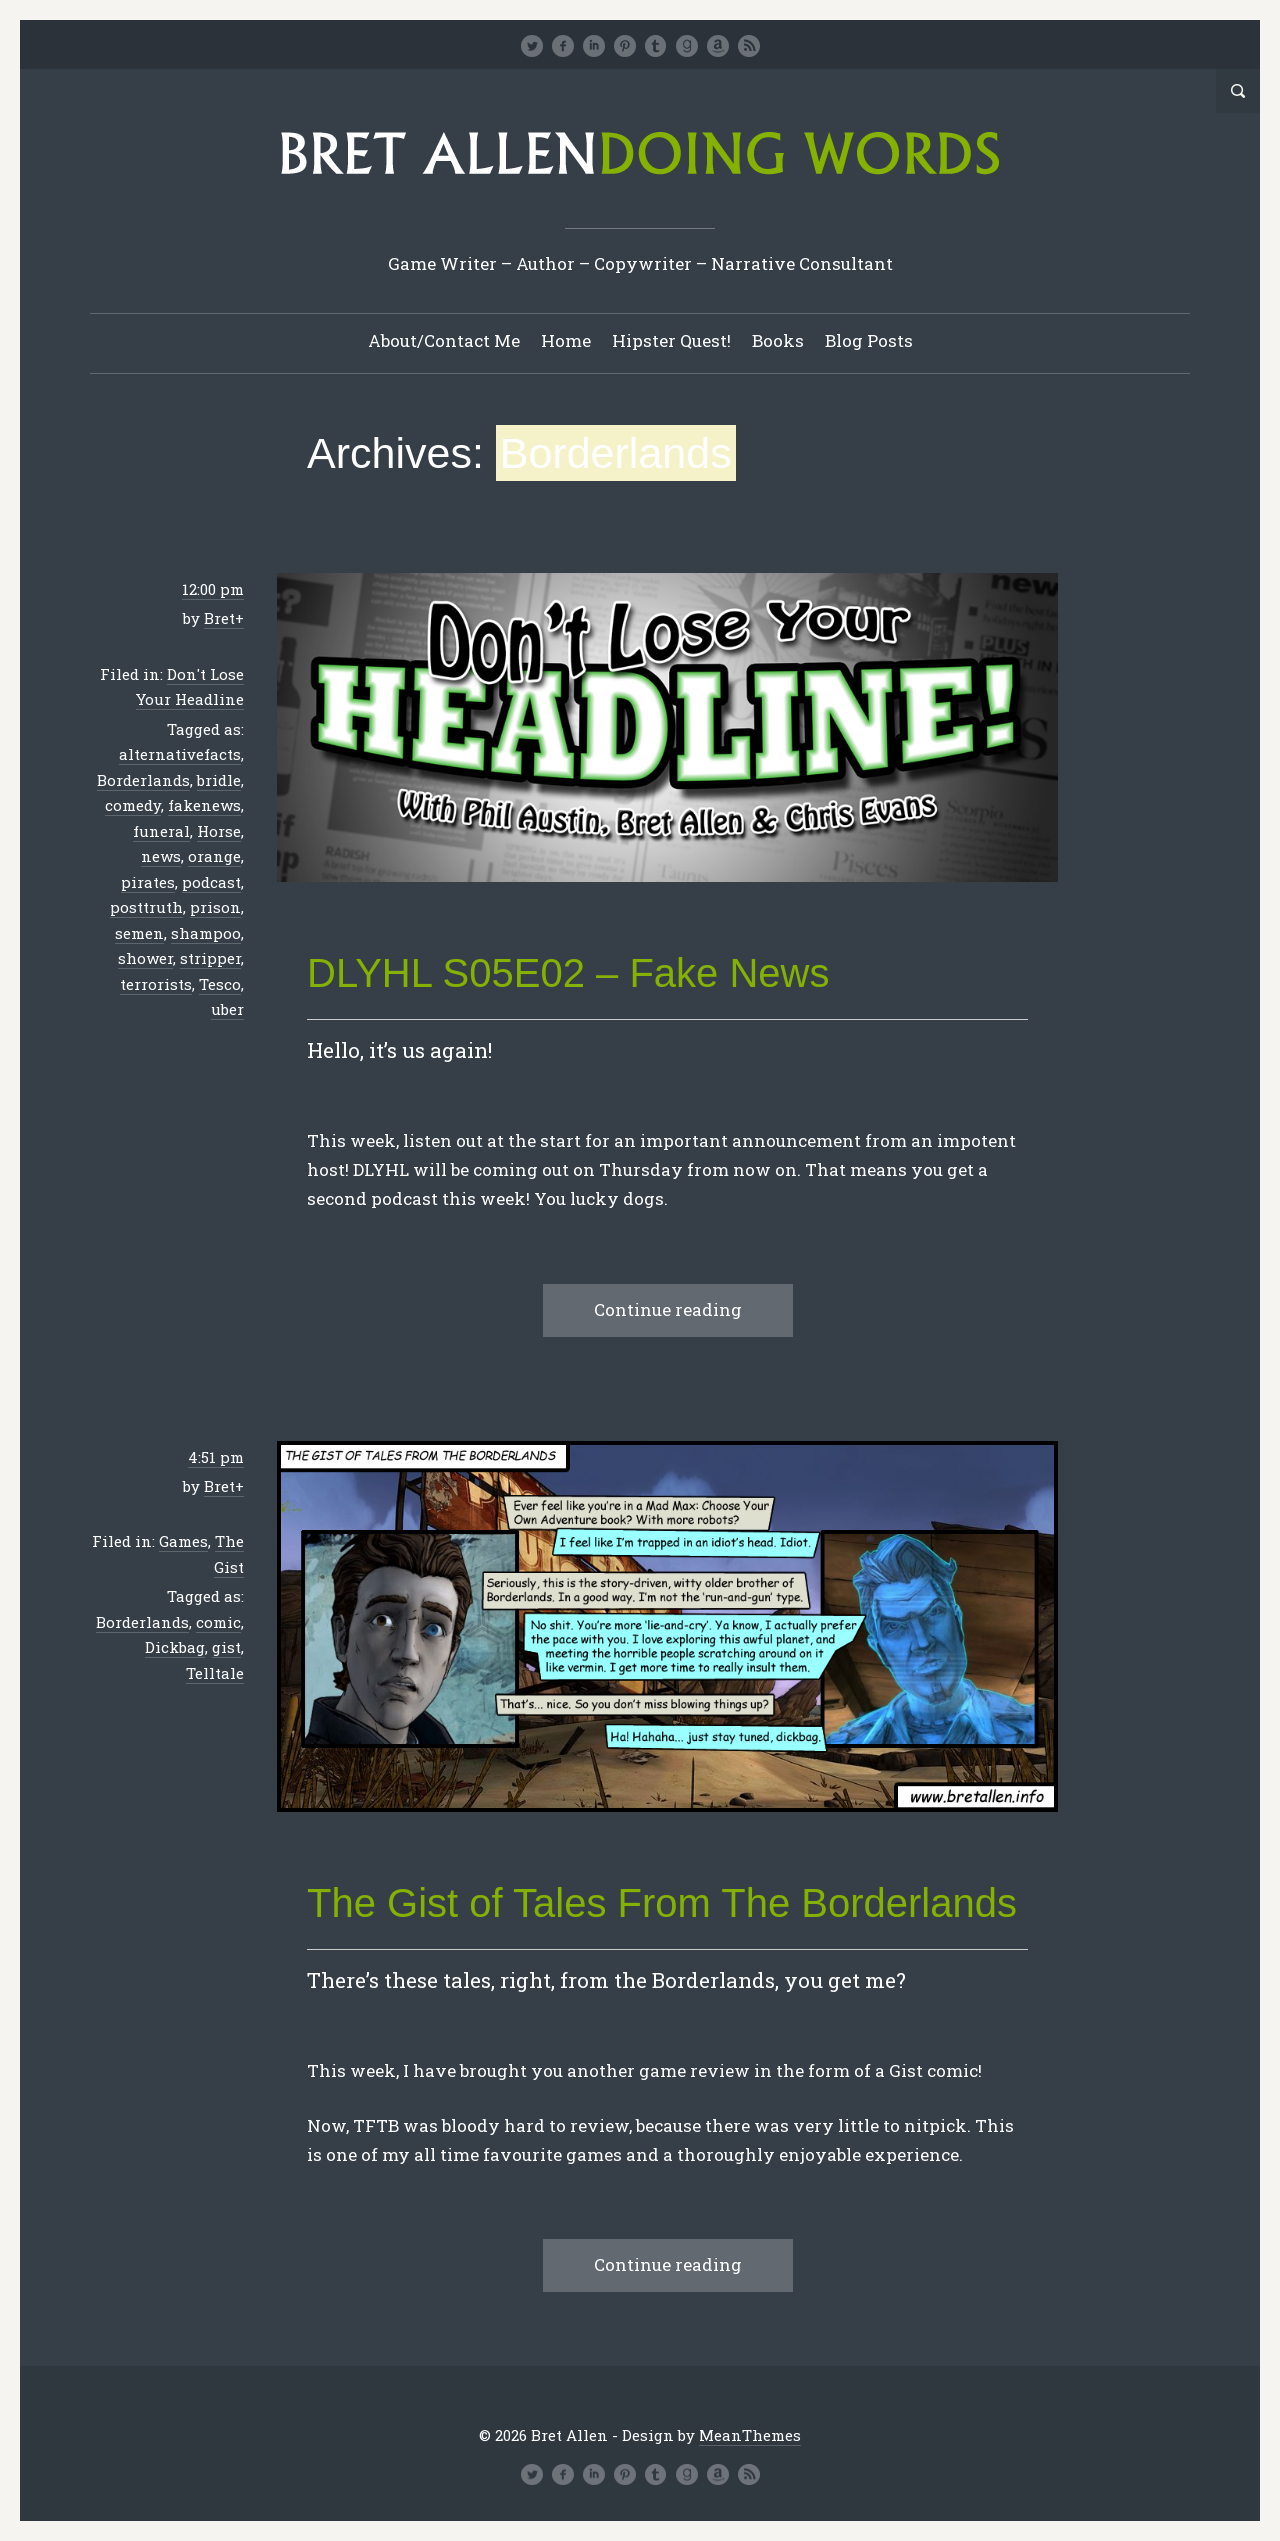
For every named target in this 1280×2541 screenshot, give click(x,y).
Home (566, 340)
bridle (219, 780)
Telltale (215, 1673)
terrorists (156, 984)
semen (139, 933)
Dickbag (175, 1647)
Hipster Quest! (671, 340)
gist (226, 1647)
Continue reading (668, 1309)
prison (215, 907)
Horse (219, 831)
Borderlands (143, 780)
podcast (211, 882)
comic (218, 1622)
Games (183, 1541)
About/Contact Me (444, 340)
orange (214, 856)
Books (778, 340)
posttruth (146, 907)
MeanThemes (750, 2435)
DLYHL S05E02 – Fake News (568, 973)
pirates (148, 882)
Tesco (220, 984)
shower (145, 958)
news (161, 856)
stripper (210, 958)
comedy (133, 805)
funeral (161, 831)
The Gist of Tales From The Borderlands (662, 1903)
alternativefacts (180, 754)
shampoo (206, 933)
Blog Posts (869, 340)
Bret (219, 618)
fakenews (204, 805)
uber (227, 1009)
